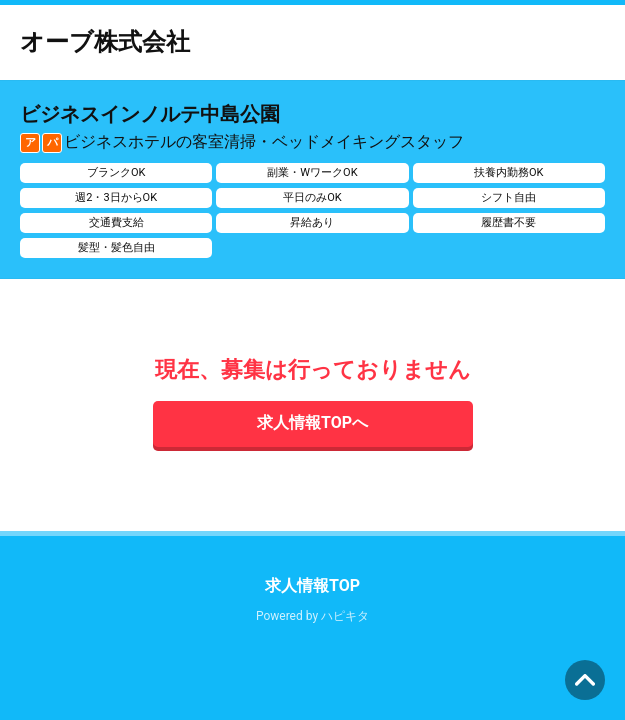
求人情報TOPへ (312, 422)
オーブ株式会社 (105, 42)
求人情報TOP (312, 585)
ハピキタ (345, 616)
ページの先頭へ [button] (585, 680)
